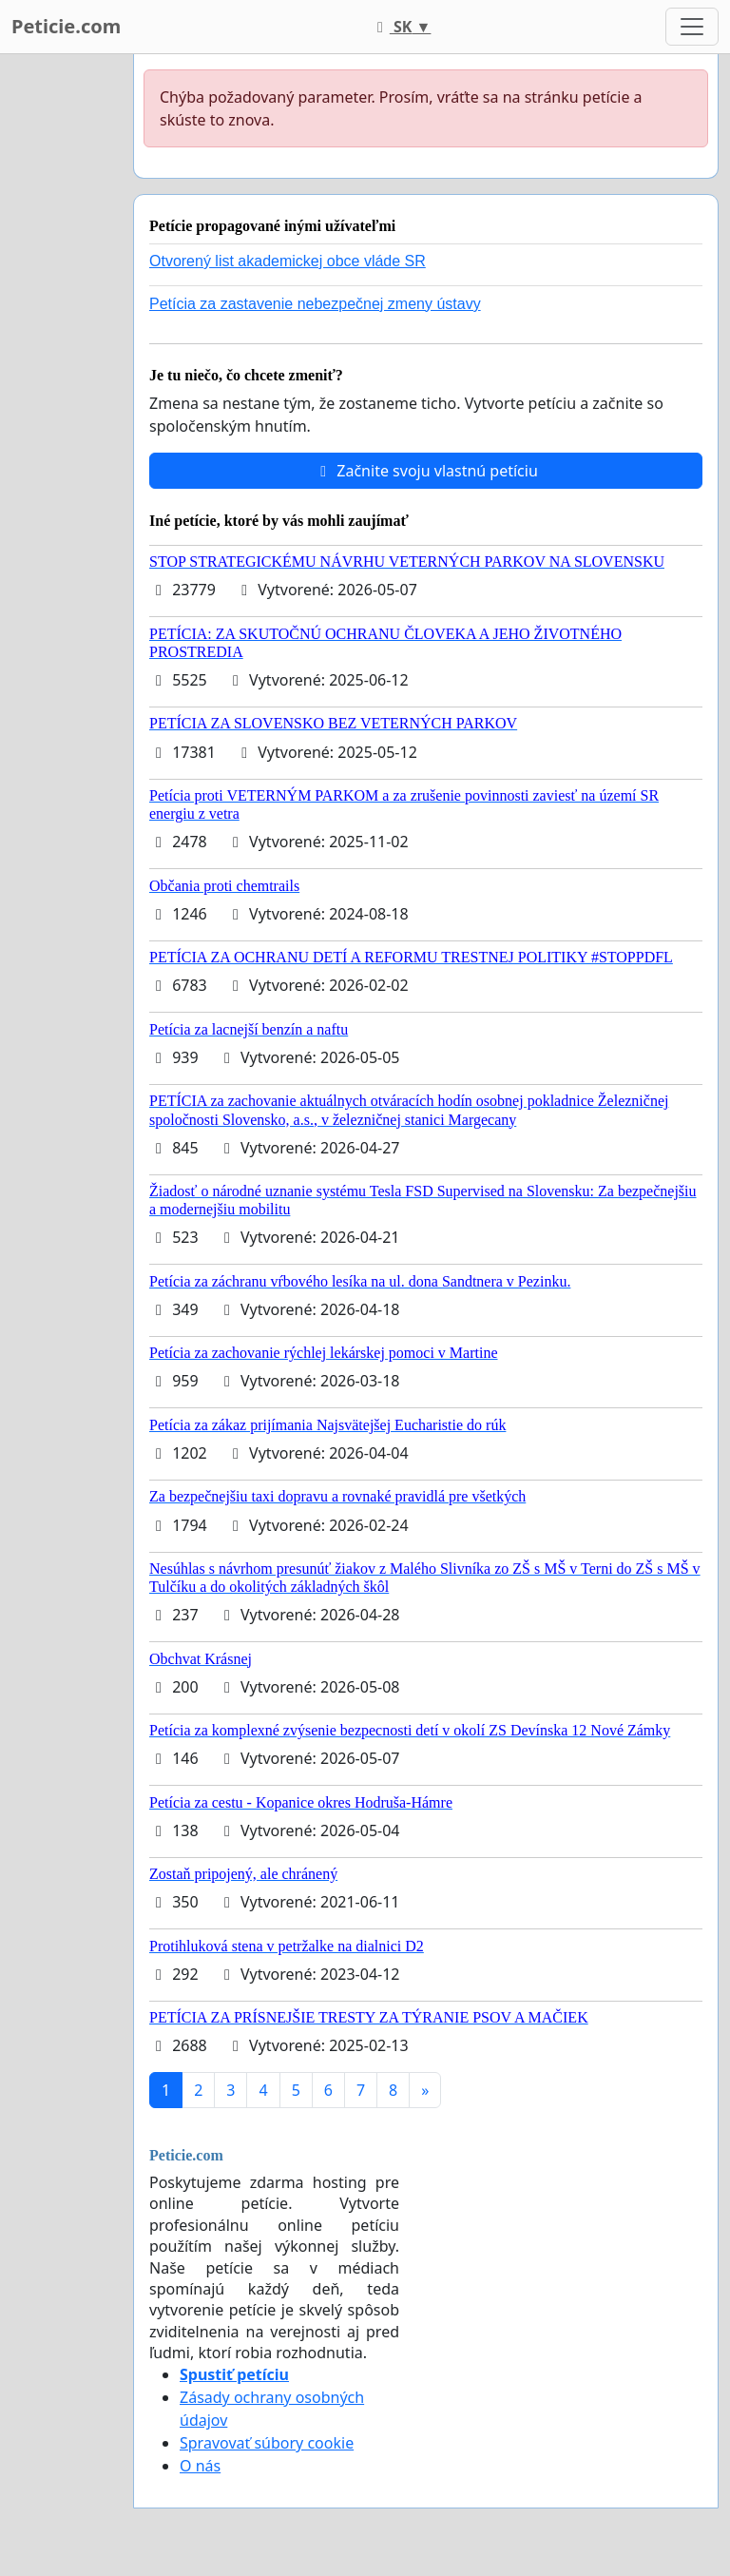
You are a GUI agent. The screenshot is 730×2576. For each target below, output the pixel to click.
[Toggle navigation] (692, 27)
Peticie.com (66, 26)
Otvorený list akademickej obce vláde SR (287, 261)
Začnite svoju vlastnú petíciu (426, 470)
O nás (200, 2465)
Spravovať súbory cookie (267, 2442)
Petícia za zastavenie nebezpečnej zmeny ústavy (315, 304)
